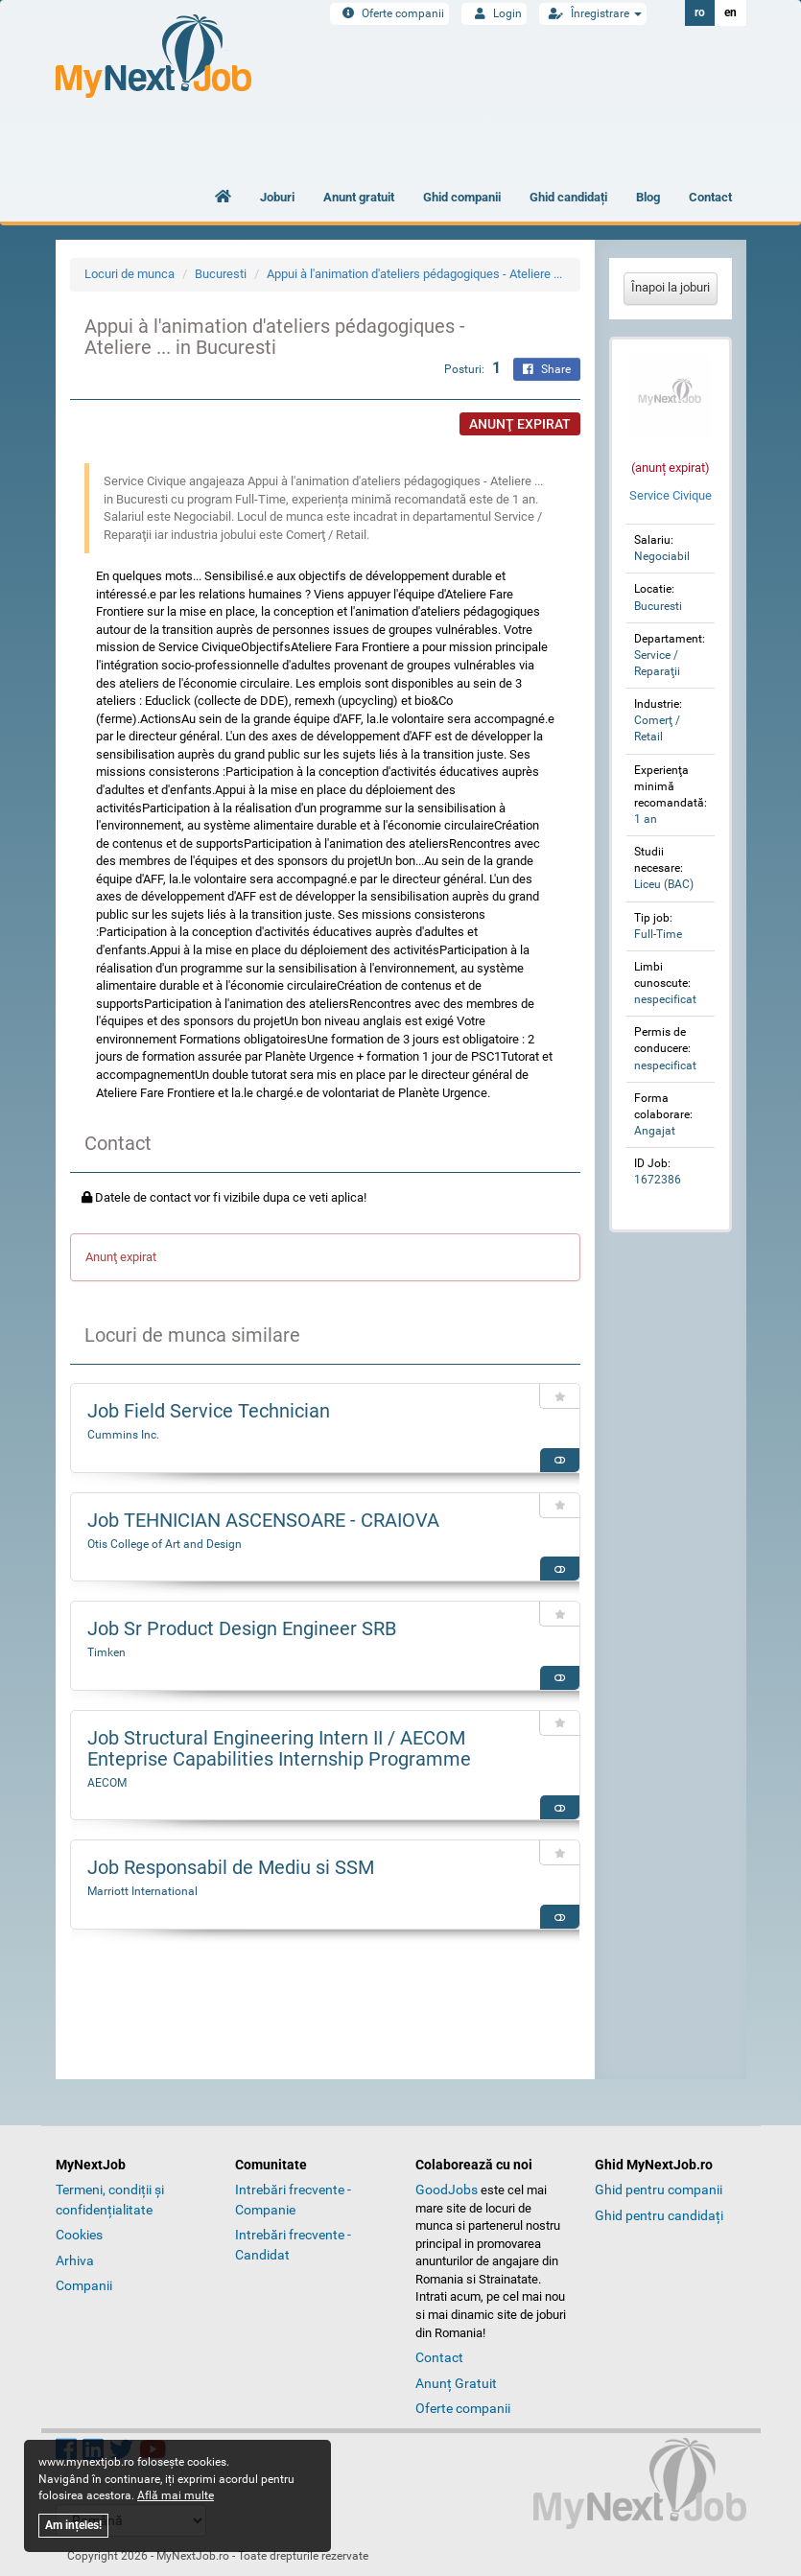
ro (700, 12)
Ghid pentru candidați (659, 2215)
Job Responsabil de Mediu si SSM (230, 1867)
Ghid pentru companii (658, 2189)
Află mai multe (175, 2495)
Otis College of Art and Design (164, 1544)
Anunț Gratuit (456, 2383)
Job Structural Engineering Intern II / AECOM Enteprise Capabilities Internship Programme (279, 1748)
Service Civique (670, 495)
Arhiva (75, 2260)
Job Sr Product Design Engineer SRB (241, 1628)
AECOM (107, 1783)
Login (494, 13)
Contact (710, 197)
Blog (648, 197)
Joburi (277, 197)
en (730, 12)
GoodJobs (446, 2189)
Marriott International (142, 1891)
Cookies (79, 2234)
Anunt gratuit (358, 197)
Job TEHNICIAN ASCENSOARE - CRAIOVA (263, 1520)
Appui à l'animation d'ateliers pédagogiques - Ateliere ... (414, 274)
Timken (106, 1652)
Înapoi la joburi (670, 287)
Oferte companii (389, 13)
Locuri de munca (129, 274)
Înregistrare (593, 13)
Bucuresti (221, 274)
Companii (84, 2285)
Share (547, 369)
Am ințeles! (73, 2525)
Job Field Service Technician (208, 1410)
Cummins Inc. (123, 1434)
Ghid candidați (568, 197)
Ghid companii (462, 197)
